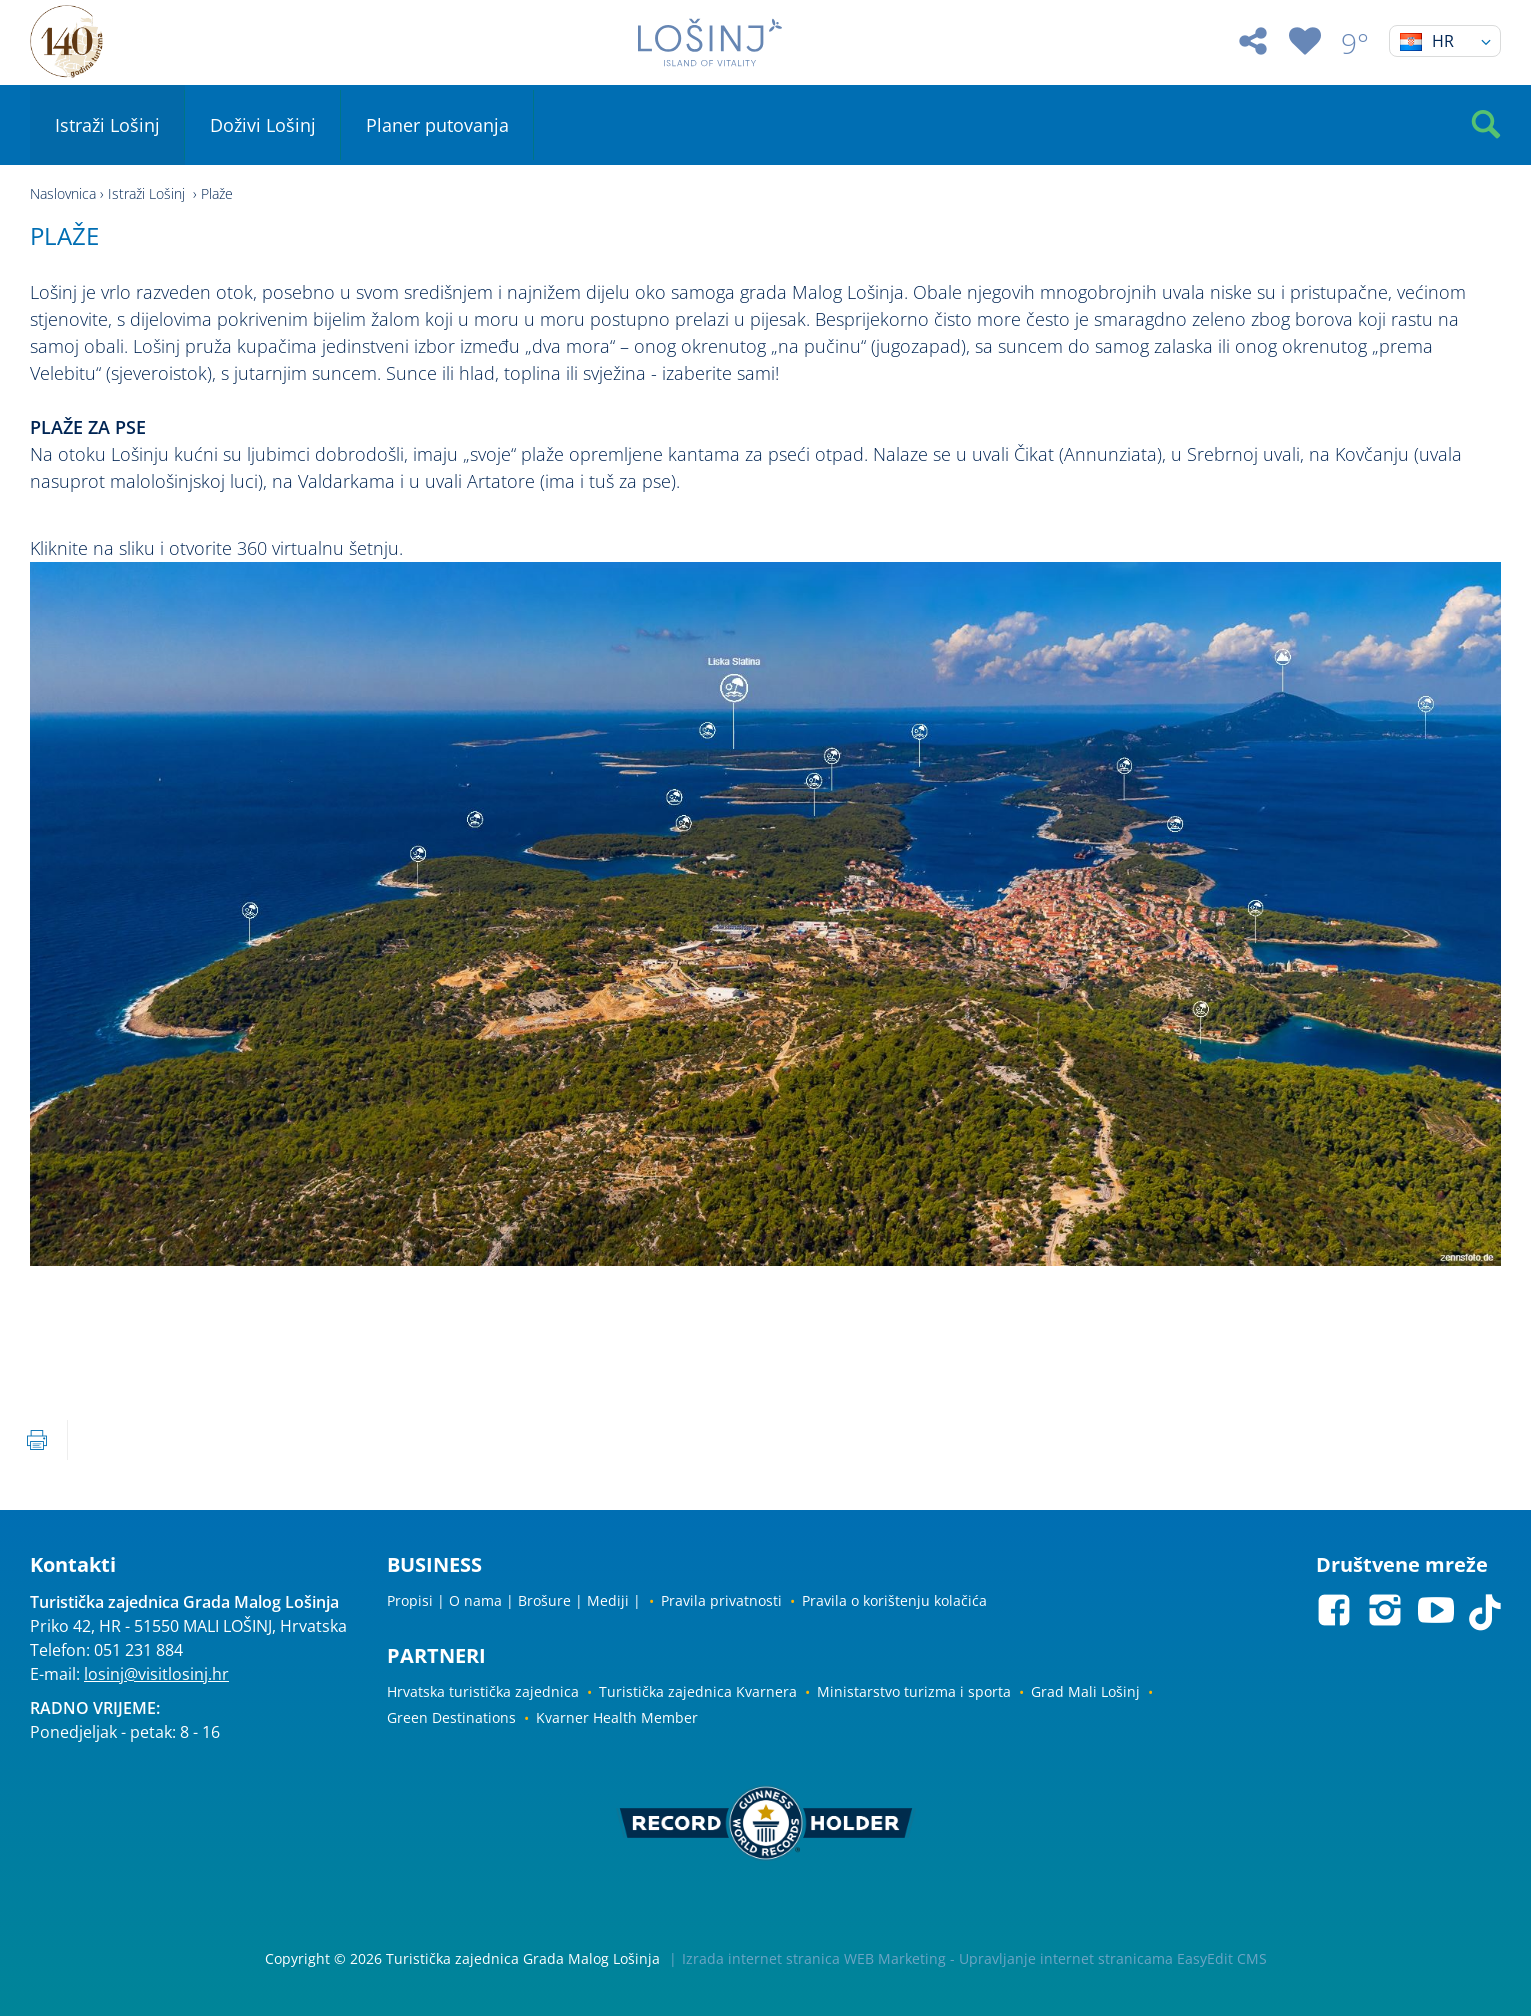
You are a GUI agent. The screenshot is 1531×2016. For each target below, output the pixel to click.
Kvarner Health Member (617, 1717)
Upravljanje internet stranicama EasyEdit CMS (1113, 1958)
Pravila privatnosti (721, 1600)
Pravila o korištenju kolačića (894, 1600)
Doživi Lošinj (263, 125)
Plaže (217, 193)
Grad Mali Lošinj (1085, 1691)
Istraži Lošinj (107, 125)
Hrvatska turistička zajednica (483, 1691)
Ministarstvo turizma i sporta (914, 1691)
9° (1355, 43)
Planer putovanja (437, 125)
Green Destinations (451, 1717)
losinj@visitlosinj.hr (156, 1674)
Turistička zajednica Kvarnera (698, 1691)
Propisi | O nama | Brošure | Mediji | (514, 1600)
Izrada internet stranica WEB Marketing (814, 1958)
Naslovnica (63, 193)
